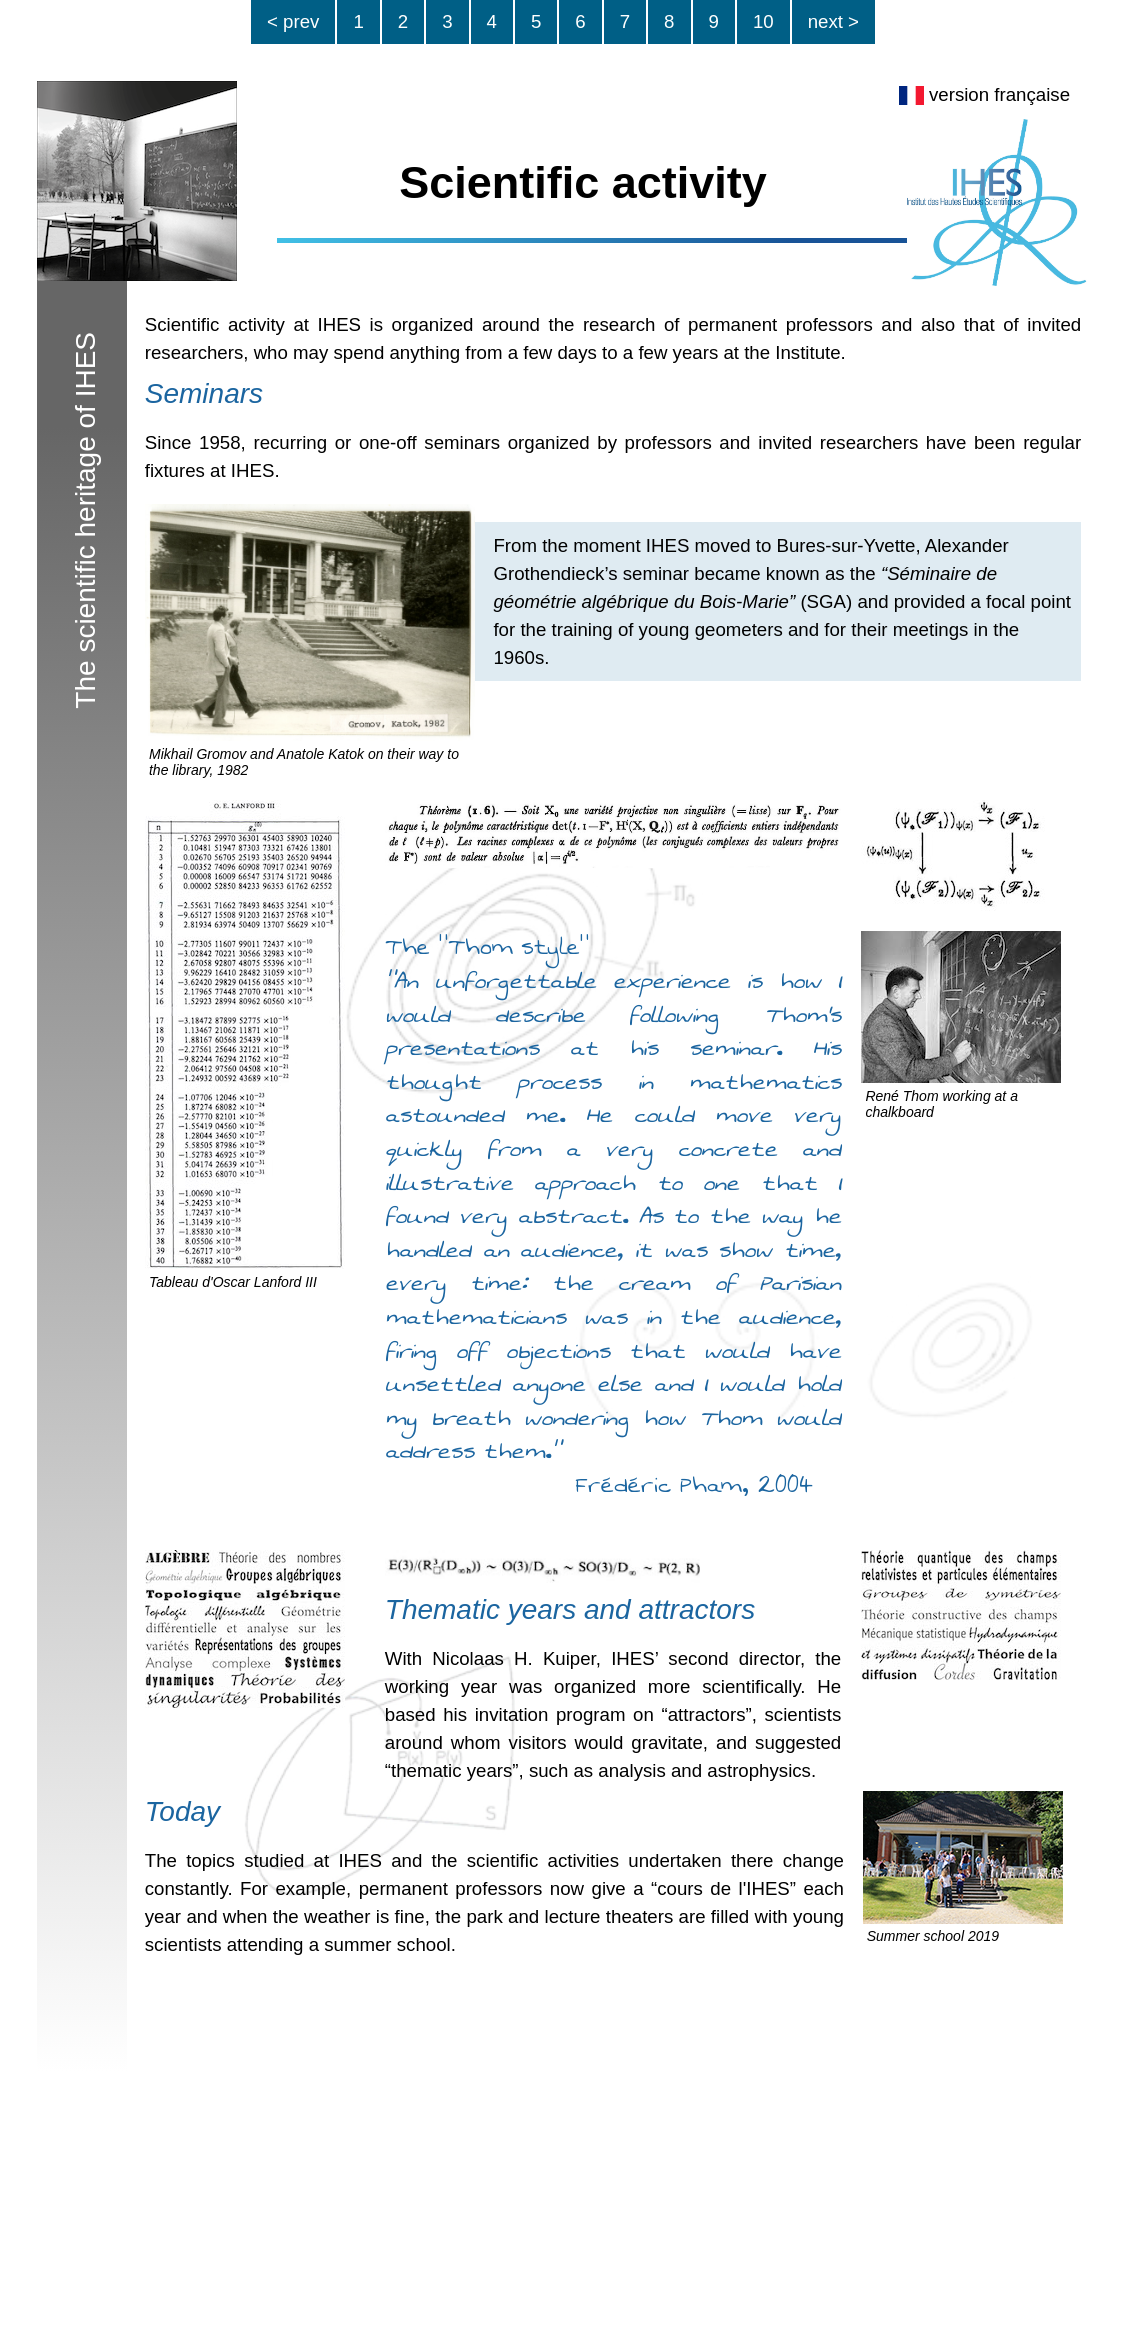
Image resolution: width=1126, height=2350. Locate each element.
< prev (293, 21)
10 (763, 21)
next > (833, 21)
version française (984, 94)
